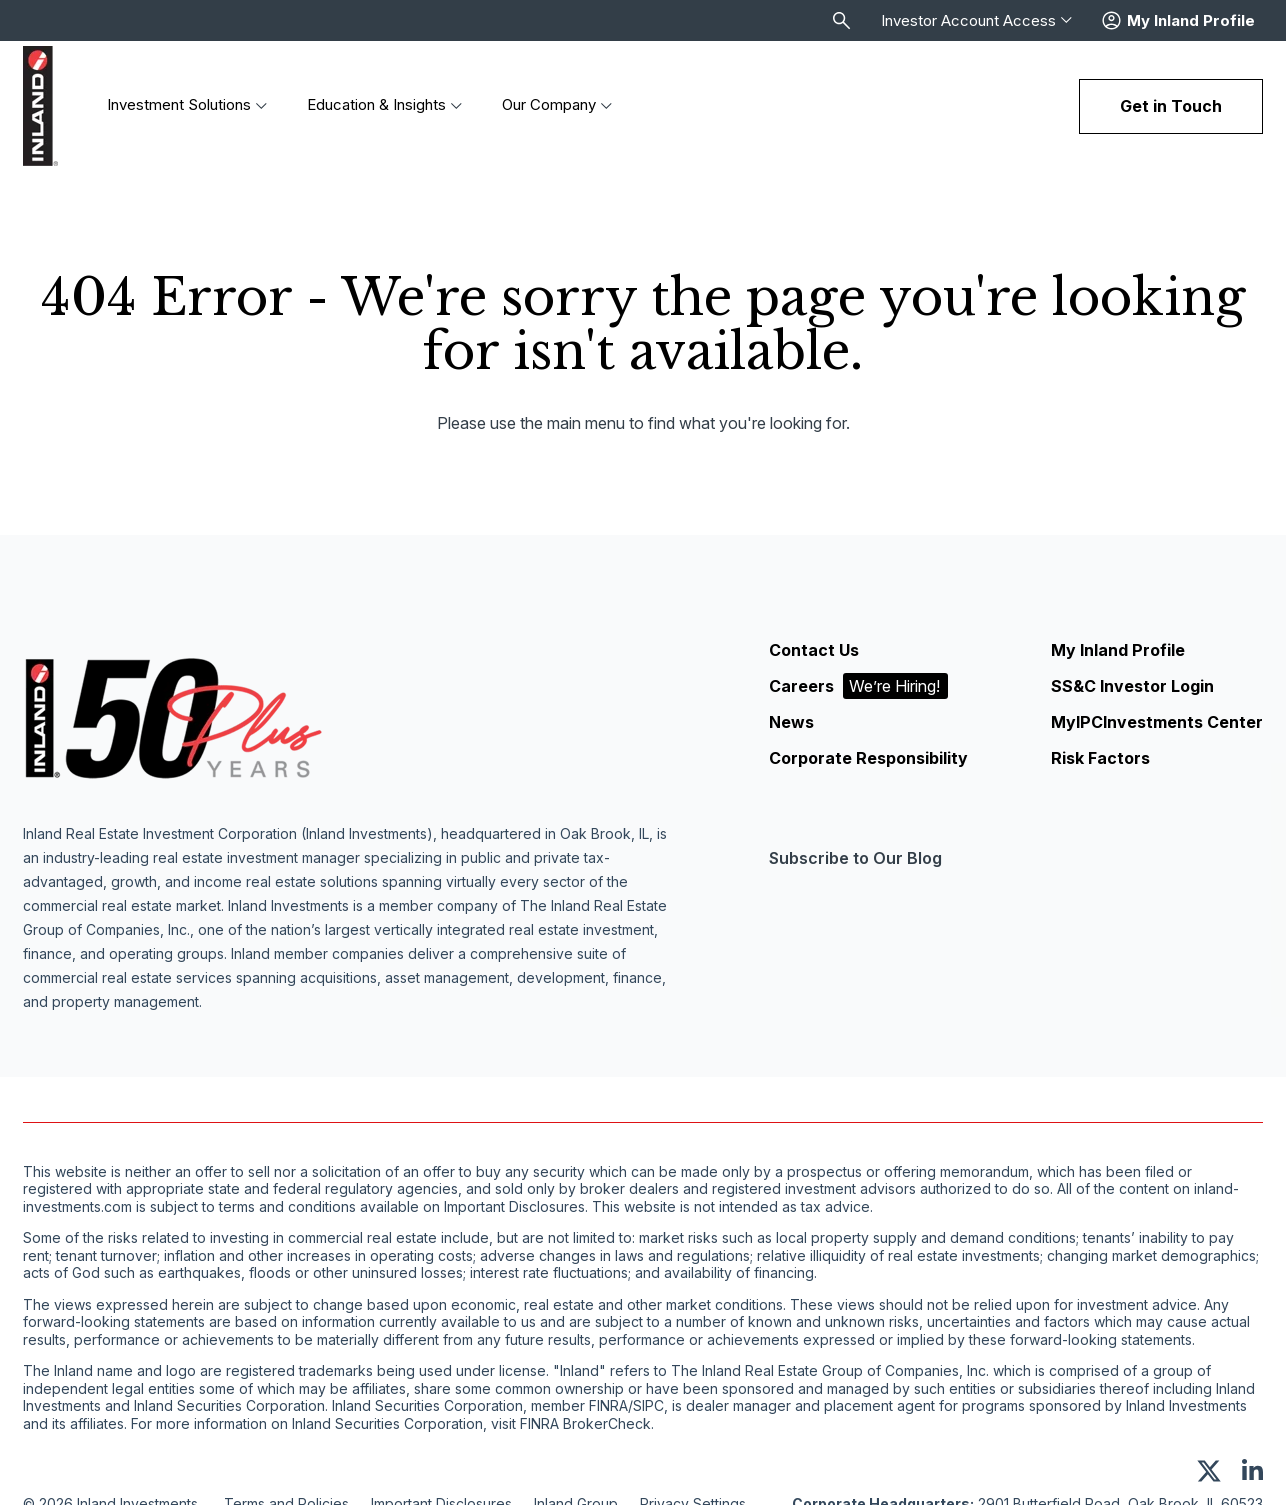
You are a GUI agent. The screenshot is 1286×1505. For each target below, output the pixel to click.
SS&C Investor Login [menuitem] (1132, 686)
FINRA (608, 1407)
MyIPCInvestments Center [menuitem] (1157, 722)
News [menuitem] (791, 722)
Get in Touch (1171, 106)
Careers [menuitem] (858, 686)
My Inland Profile (1191, 21)
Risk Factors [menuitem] (1100, 758)
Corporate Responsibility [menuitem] (868, 758)
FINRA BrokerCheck (585, 1424)
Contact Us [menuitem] (814, 650)
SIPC (648, 1407)
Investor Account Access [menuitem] (976, 21)
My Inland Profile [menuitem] (1118, 650)
